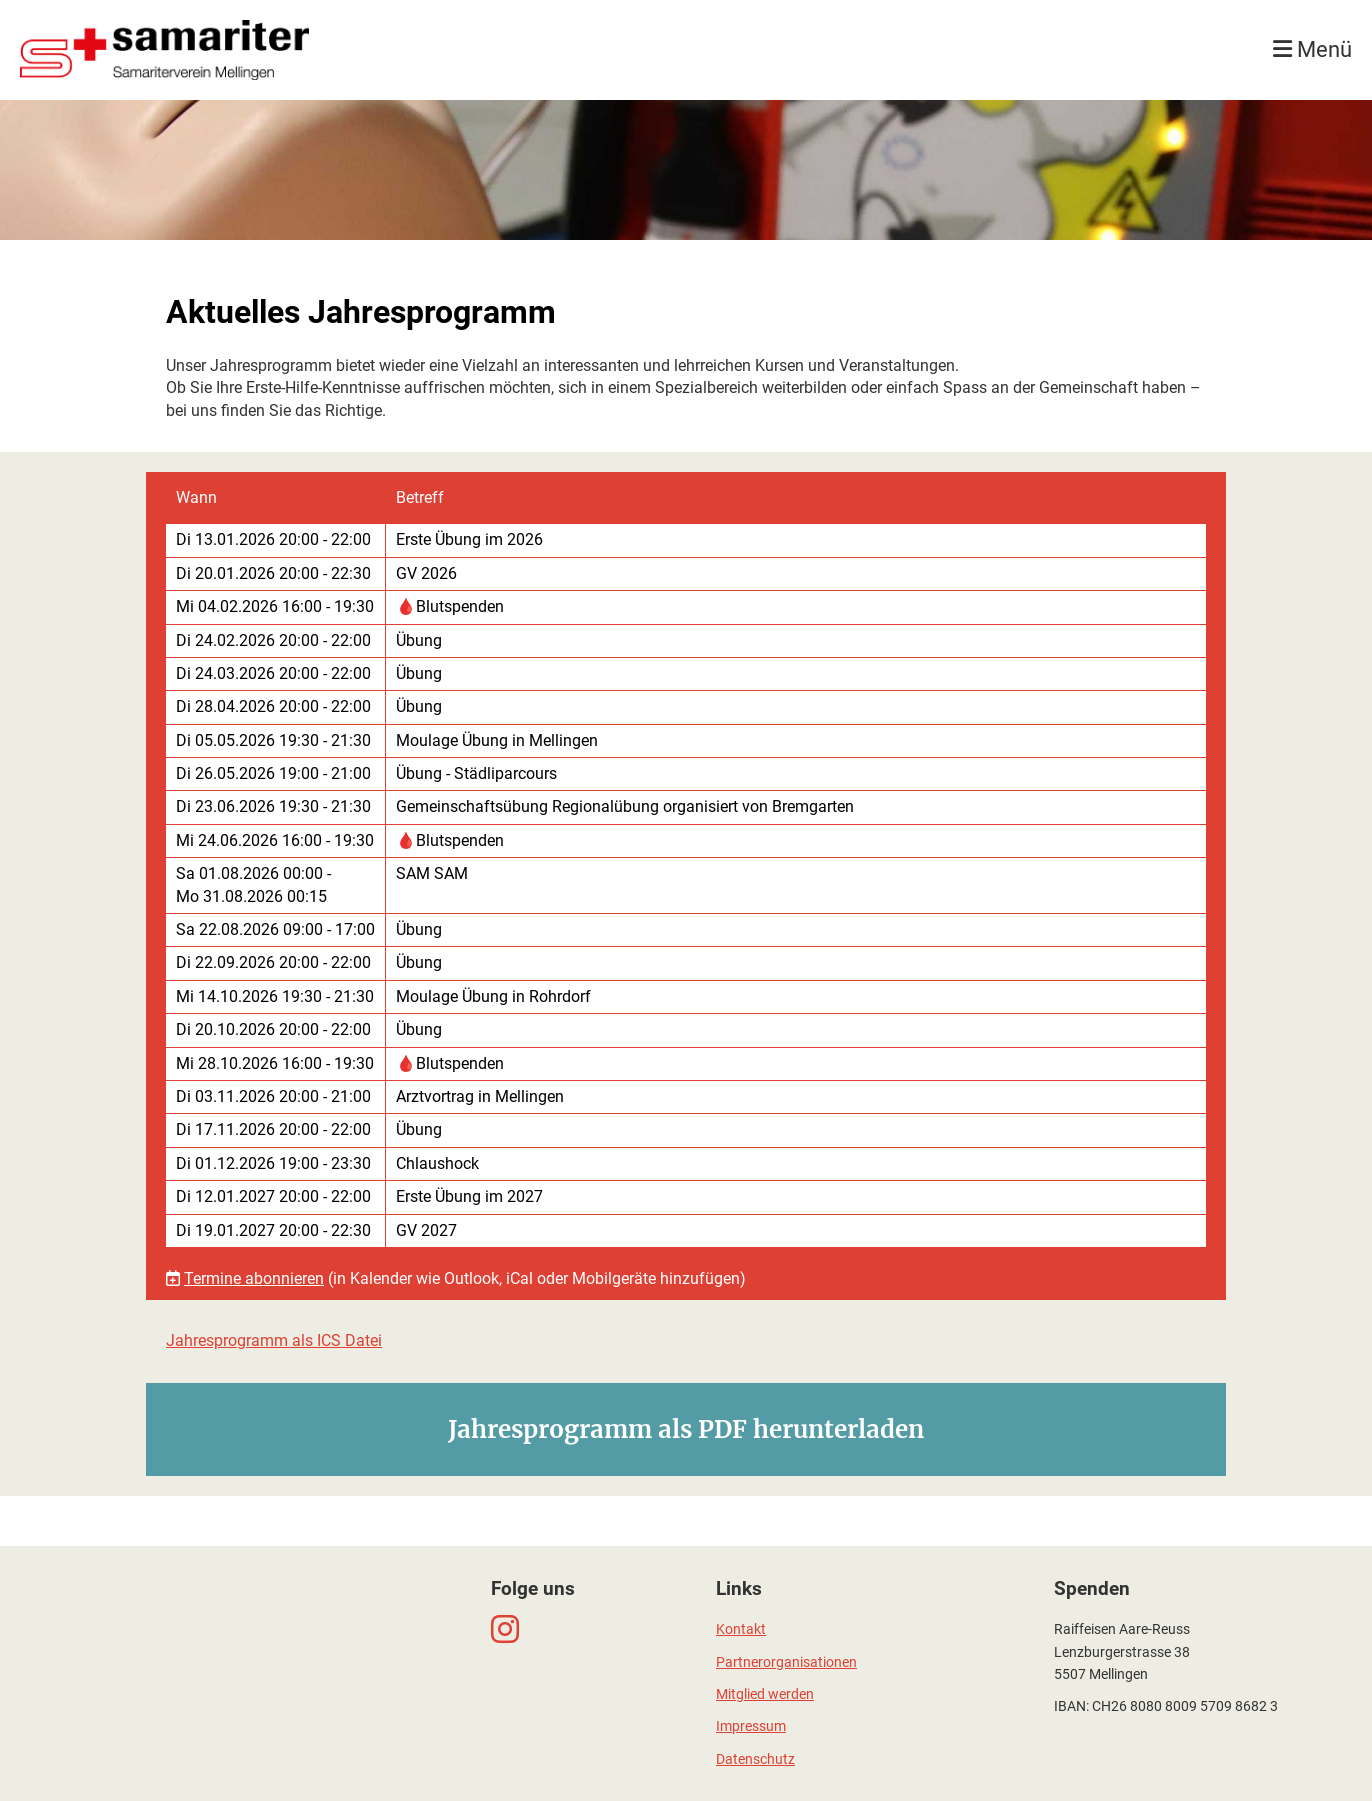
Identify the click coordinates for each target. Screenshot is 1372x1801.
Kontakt (741, 1629)
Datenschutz (755, 1759)
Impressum (751, 1726)
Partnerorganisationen (786, 1662)
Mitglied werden (765, 1694)
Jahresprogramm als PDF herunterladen (686, 1429)
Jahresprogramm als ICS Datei (274, 1340)
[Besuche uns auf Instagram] (505, 1630)
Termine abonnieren (254, 1278)
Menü (1312, 49)
